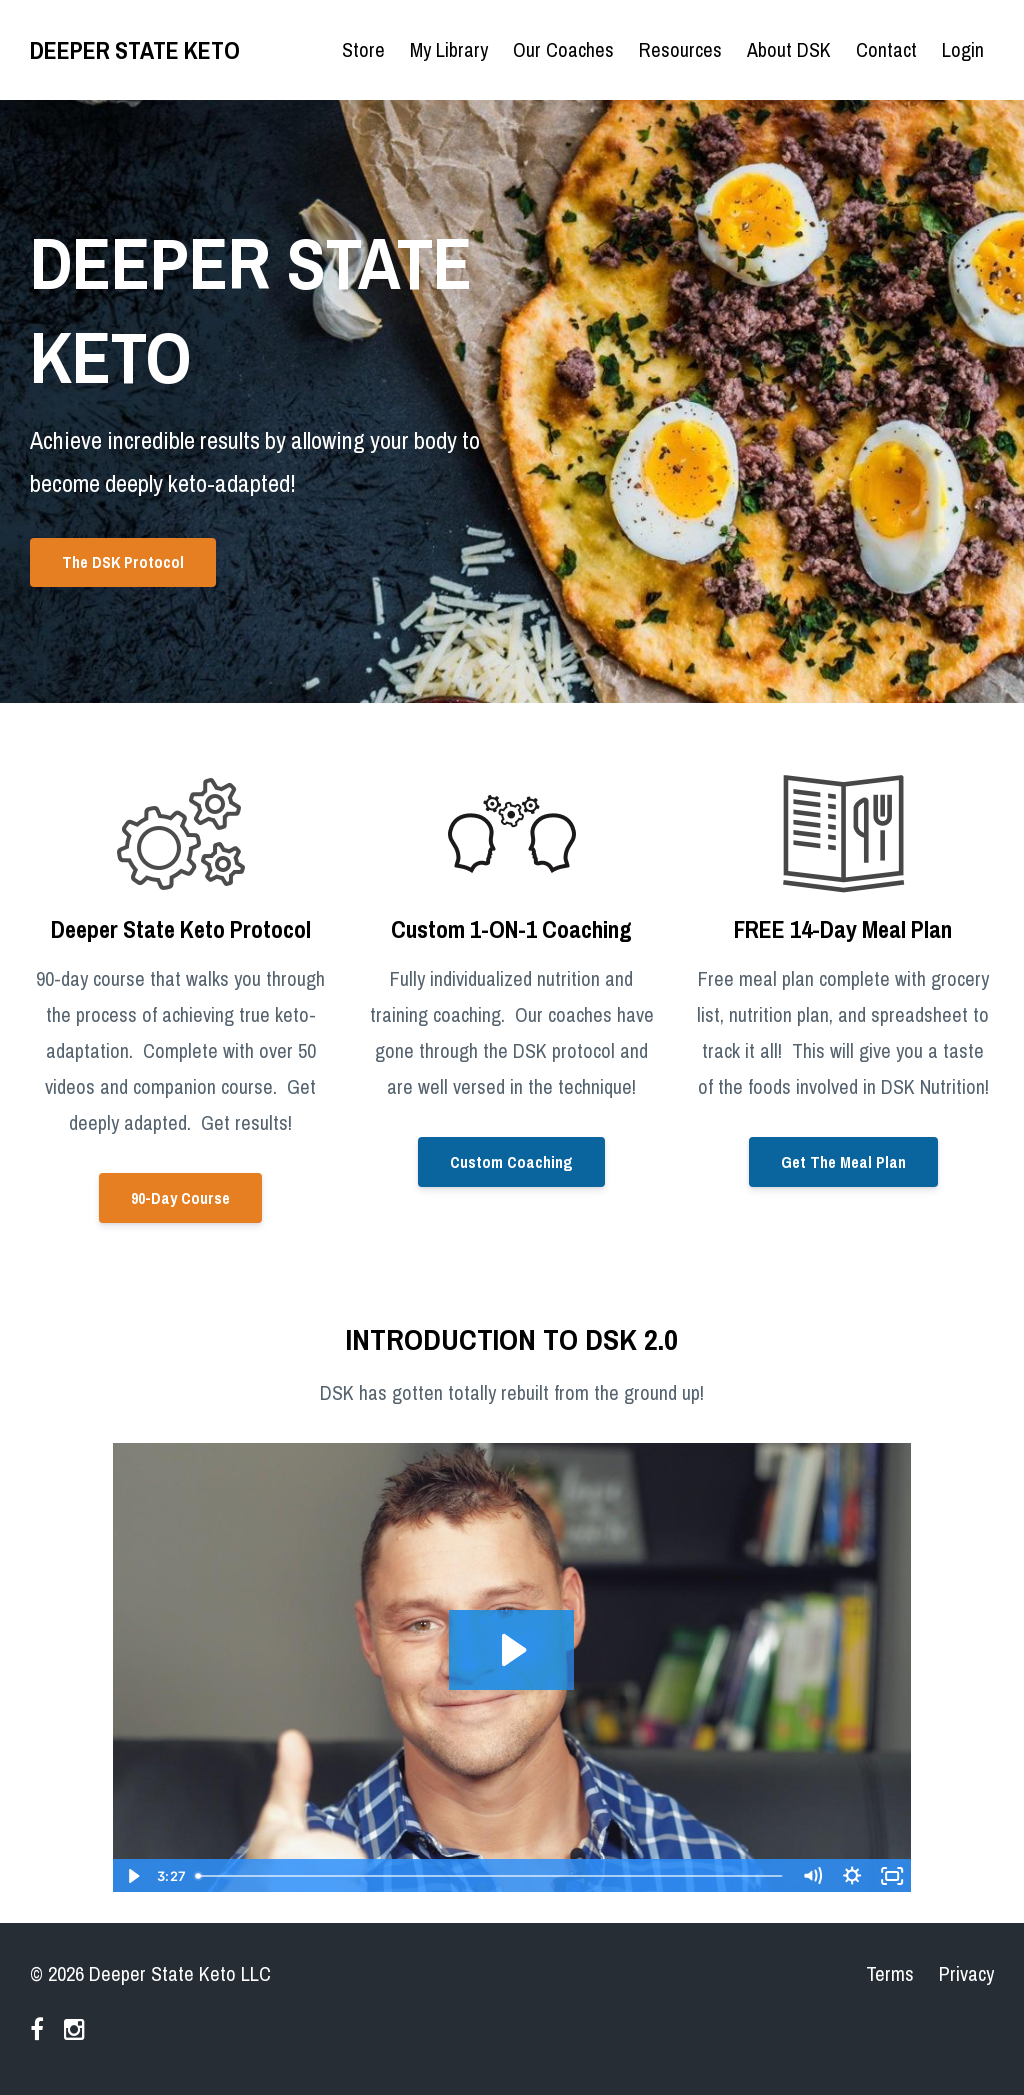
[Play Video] (132, 1876)
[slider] (490, 1876)
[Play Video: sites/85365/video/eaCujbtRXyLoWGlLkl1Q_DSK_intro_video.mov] (511, 1650)
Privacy (966, 1973)
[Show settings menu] (852, 1876)
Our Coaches (563, 49)
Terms (890, 1973)
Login (963, 49)
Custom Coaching (511, 1162)
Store (363, 49)
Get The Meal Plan (843, 1162)
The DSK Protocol (123, 562)
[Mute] (812, 1876)
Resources (680, 49)
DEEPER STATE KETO (135, 50)
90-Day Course (180, 1198)
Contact (886, 49)
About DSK (789, 49)
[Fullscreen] (892, 1876)
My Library (449, 49)
